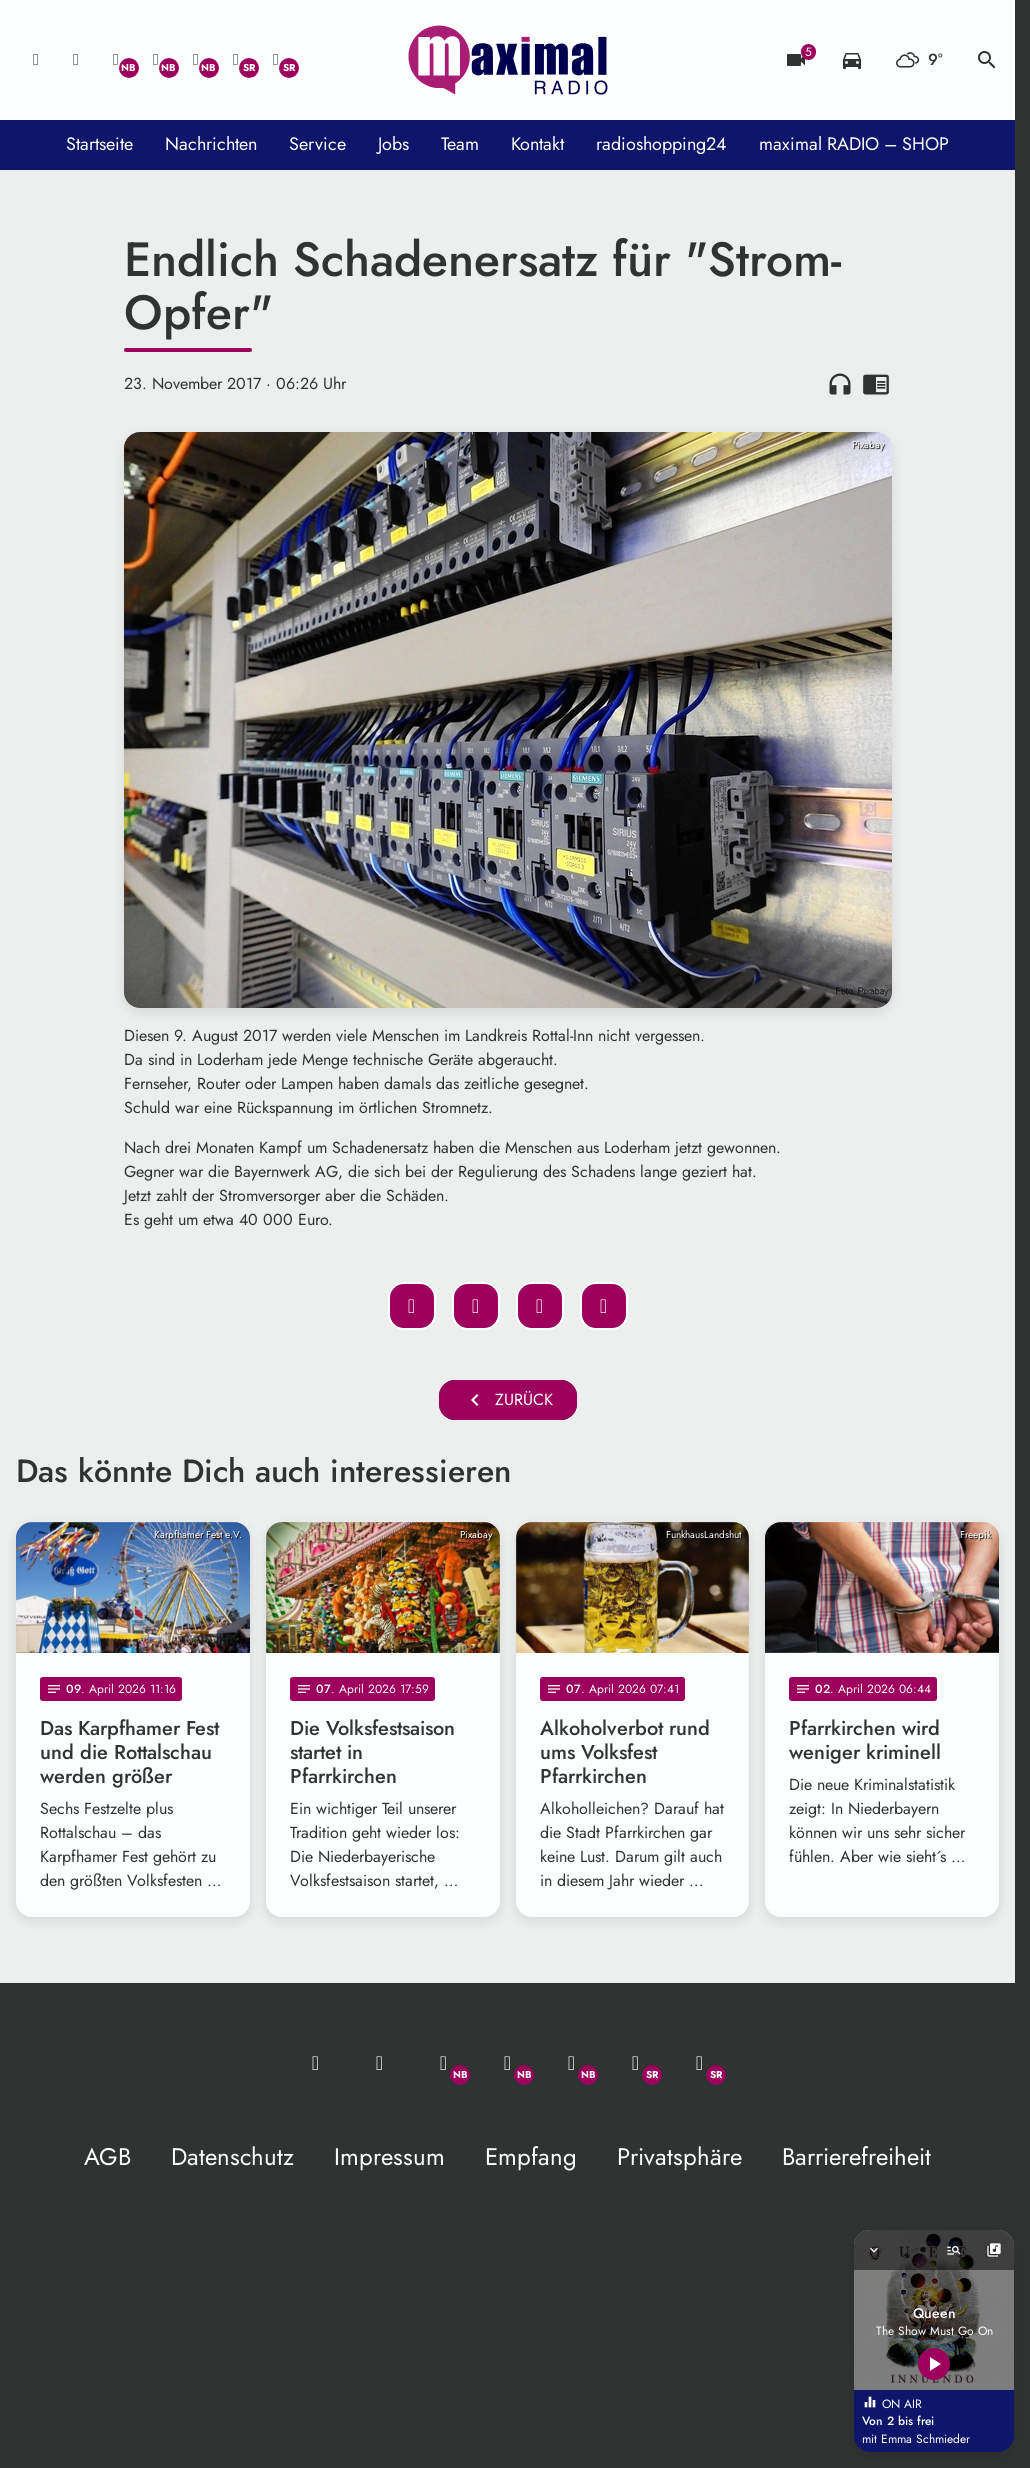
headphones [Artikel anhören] (840, 384)
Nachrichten (211, 144)
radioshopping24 (661, 144)
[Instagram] (196, 60)
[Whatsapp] (116, 60)
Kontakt (537, 144)
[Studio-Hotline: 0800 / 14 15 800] (76, 60)
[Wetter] (919, 60)
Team (460, 144)
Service (317, 144)
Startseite (99, 144)
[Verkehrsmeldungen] (852, 60)
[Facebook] (156, 60)
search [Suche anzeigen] (987, 60)
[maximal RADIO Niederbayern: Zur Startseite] (508, 60)
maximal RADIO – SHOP (854, 144)
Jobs (393, 144)
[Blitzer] (796, 60)
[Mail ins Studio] (36, 60)
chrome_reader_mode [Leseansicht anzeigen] (876, 384)
